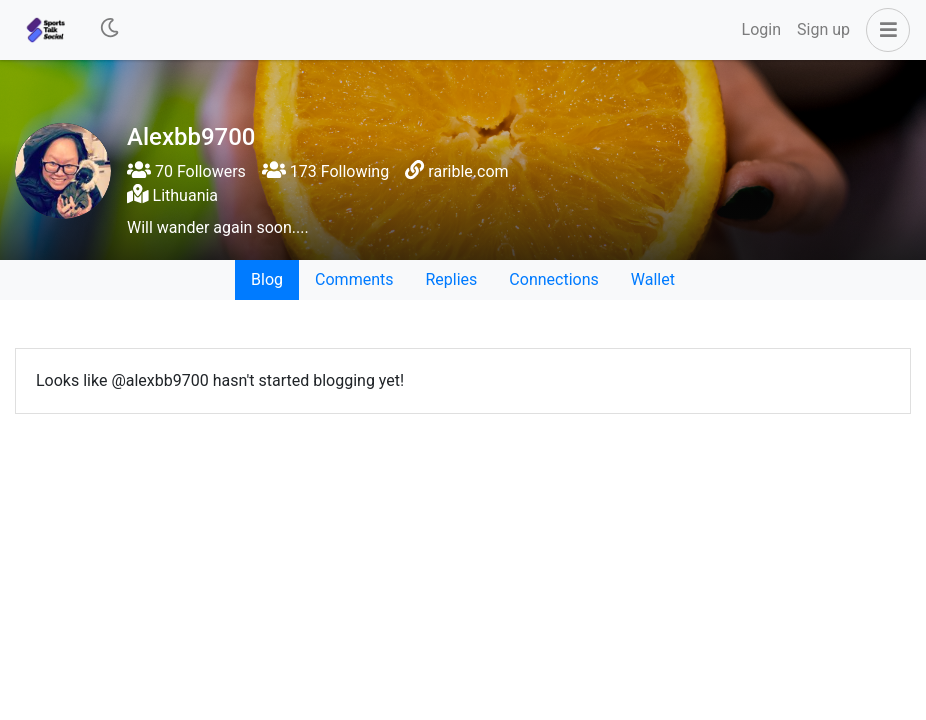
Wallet (653, 279)
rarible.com (468, 171)
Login (761, 29)
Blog (267, 279)
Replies (451, 279)
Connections (553, 279)
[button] (884, 30)
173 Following (325, 171)
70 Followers (186, 171)
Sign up (823, 29)
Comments (354, 279)
